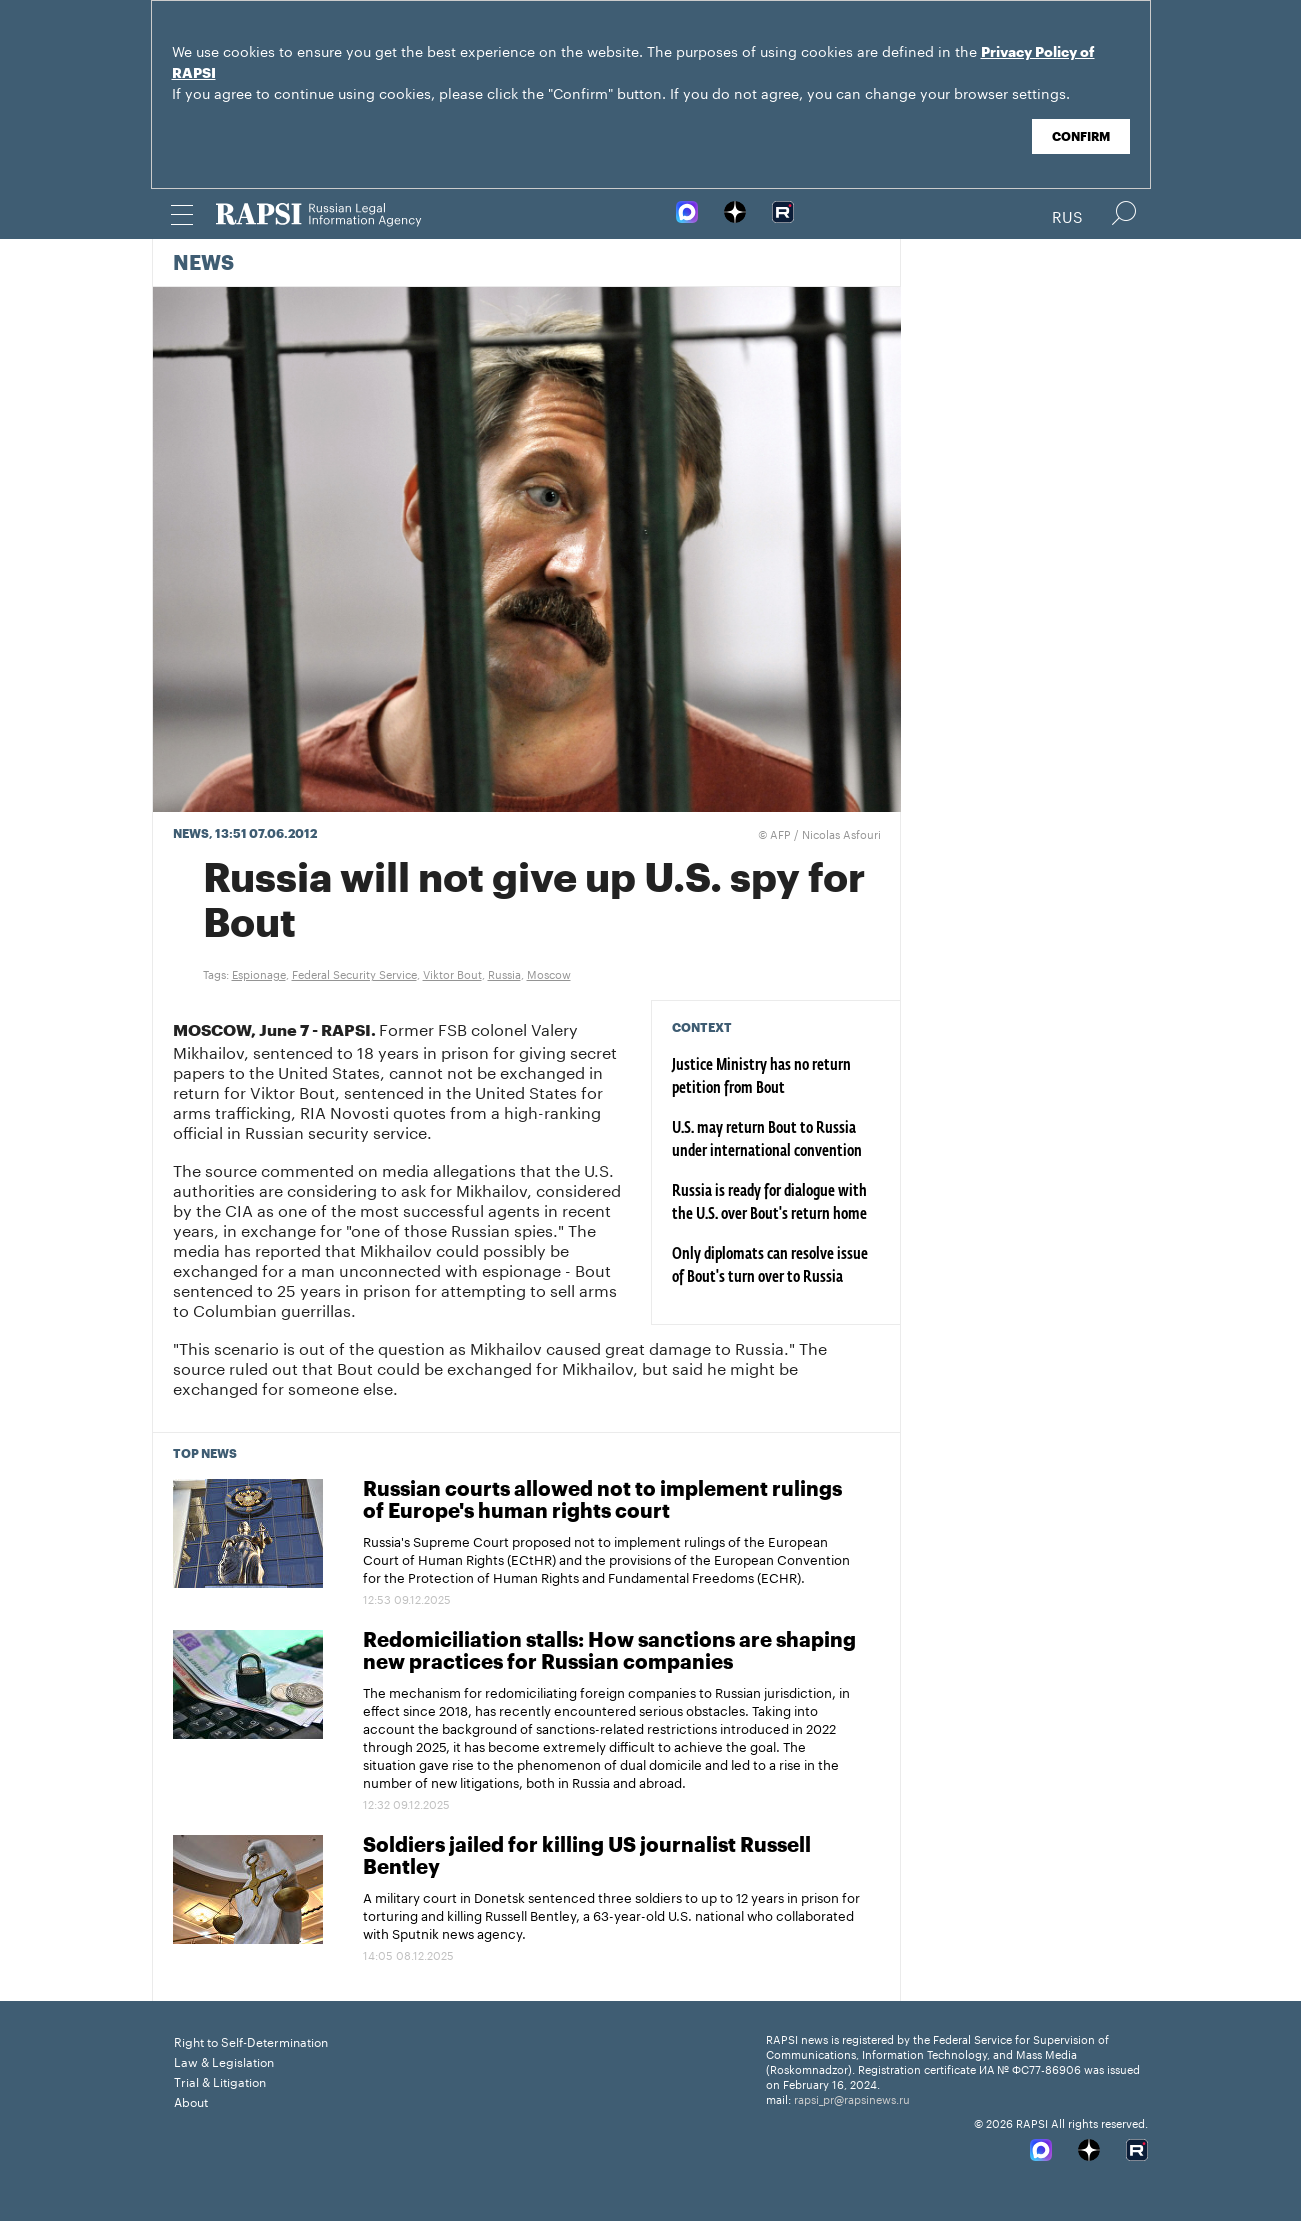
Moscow (549, 973)
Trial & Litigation (220, 2080)
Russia (504, 973)
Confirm (1081, 137)
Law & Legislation (224, 2060)
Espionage (259, 973)
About (191, 2100)
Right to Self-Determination (251, 2040)
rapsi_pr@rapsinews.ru (852, 2098)
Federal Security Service (354, 973)
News (203, 264)
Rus (1067, 215)
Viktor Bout (452, 973)
